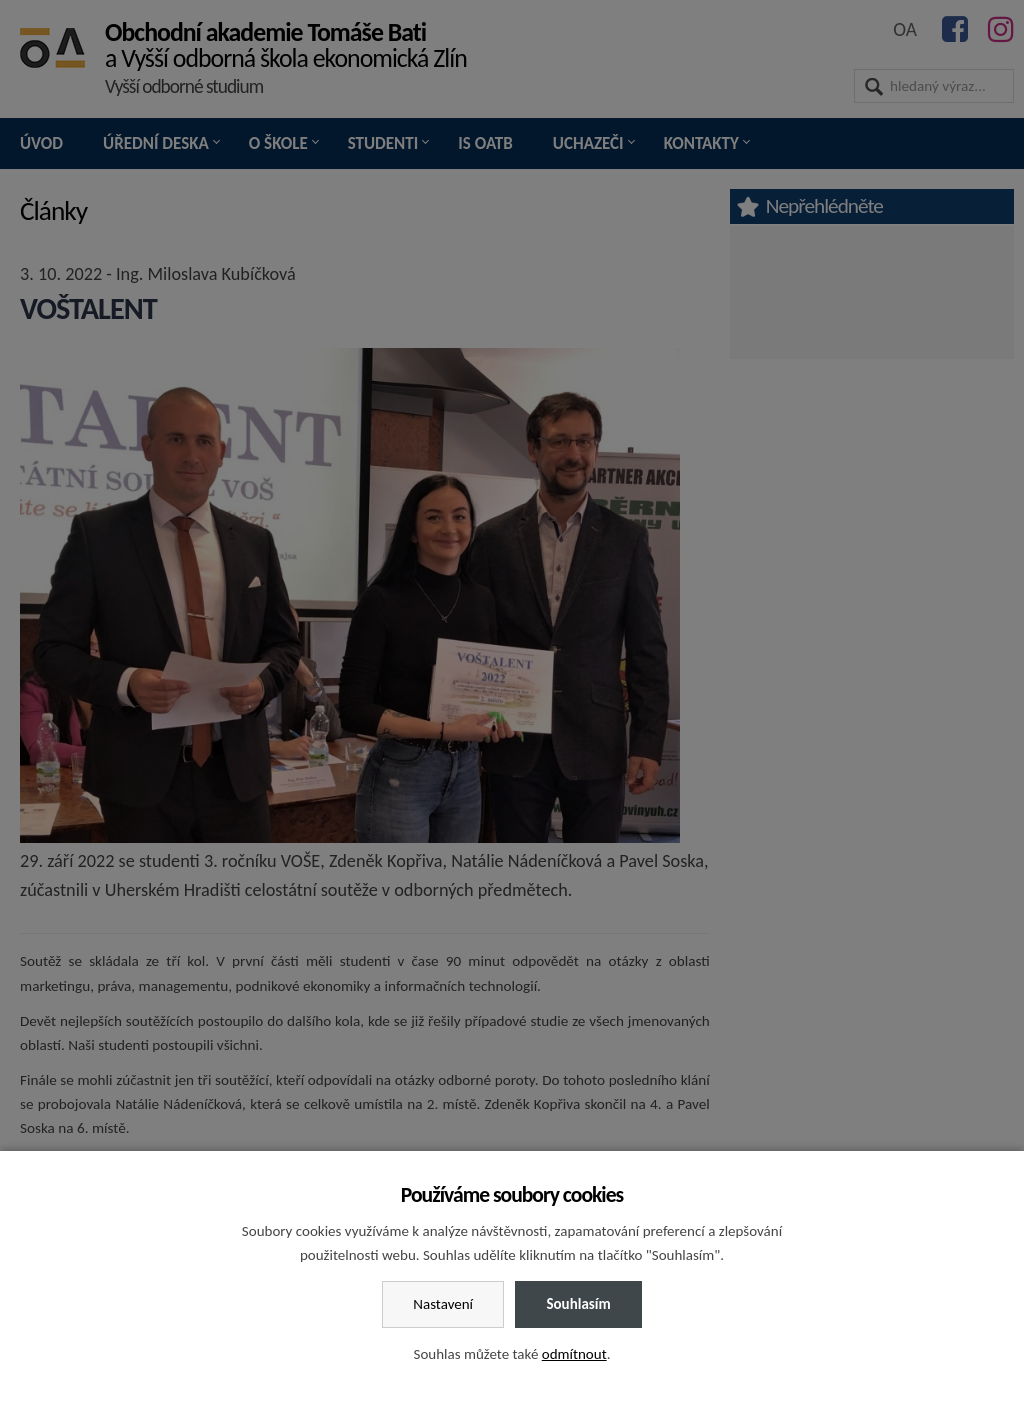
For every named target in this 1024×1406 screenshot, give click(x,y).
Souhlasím (578, 1304)
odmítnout (574, 1354)
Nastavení (443, 1304)
